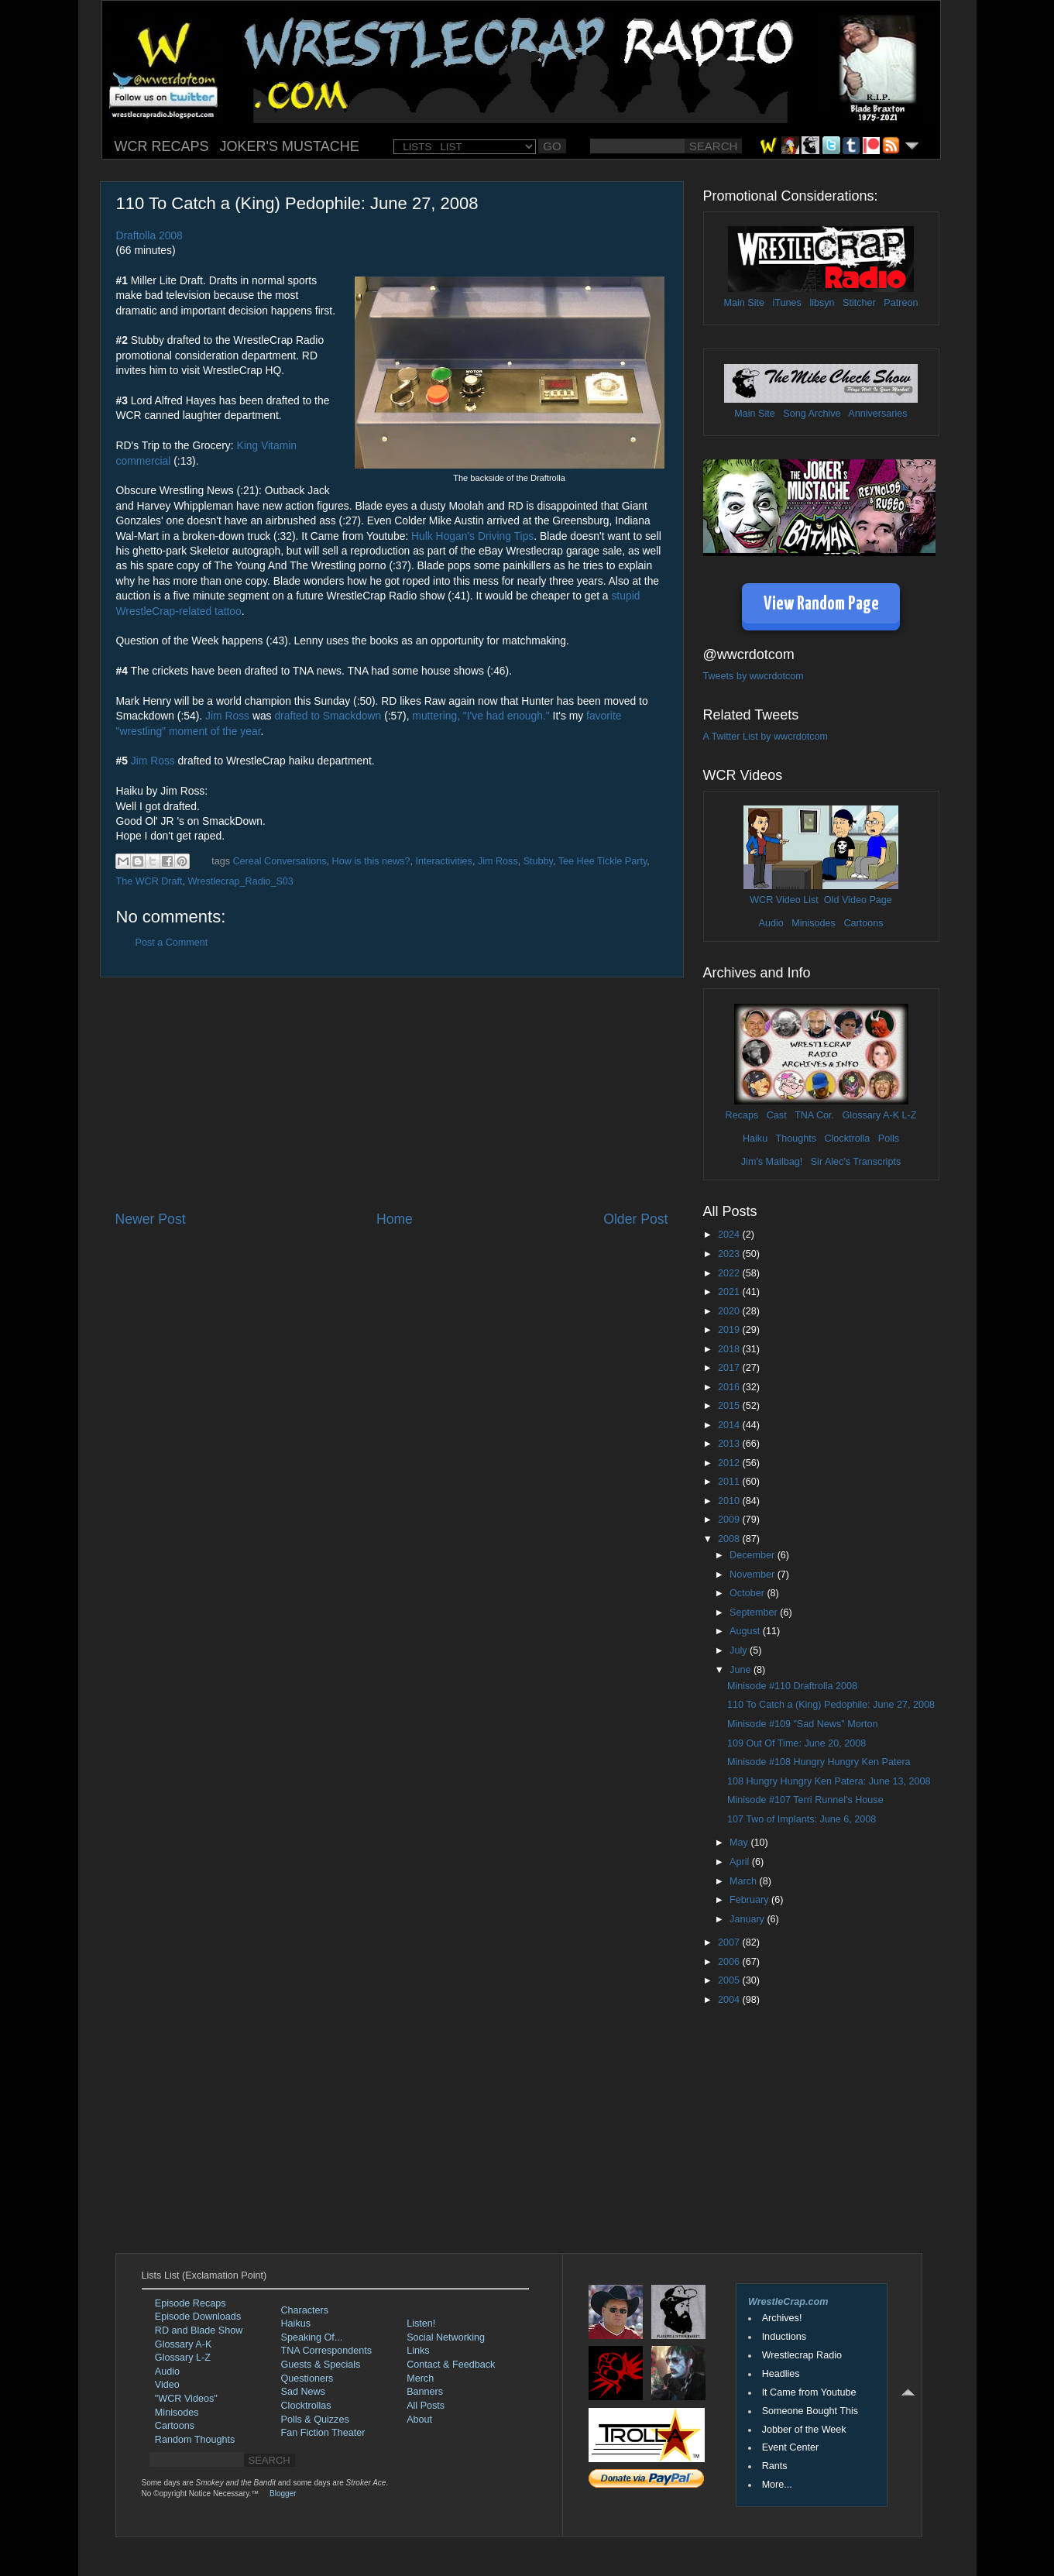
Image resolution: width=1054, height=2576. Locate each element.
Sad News (303, 2391)
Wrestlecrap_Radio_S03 (241, 881)
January (748, 1919)
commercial (143, 461)
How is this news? (371, 861)
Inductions (784, 2336)
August (746, 1631)
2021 (730, 1291)
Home (394, 1219)
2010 (730, 1501)
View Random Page (821, 604)
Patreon (901, 302)
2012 (730, 1463)
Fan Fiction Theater (323, 2432)
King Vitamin (266, 445)
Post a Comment (172, 942)
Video (167, 2384)
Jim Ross (227, 715)
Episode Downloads (198, 2316)
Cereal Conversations (280, 861)
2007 (730, 1942)
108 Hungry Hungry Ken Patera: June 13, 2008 (829, 1781)
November (754, 1574)
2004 (730, 1999)
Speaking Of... (312, 2337)
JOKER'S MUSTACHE (289, 146)
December (754, 1555)
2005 (730, 1980)
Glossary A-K (871, 1115)
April (741, 1861)
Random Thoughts (195, 2439)
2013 (730, 1443)
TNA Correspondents (327, 2350)
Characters (305, 2310)
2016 (730, 1387)
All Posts (426, 2405)
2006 (730, 1961)
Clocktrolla (847, 1138)
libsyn (821, 302)
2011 (730, 1481)
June (742, 1669)
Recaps (742, 1115)
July (740, 1650)
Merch (420, 2378)
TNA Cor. (814, 1115)
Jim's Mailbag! (771, 1161)
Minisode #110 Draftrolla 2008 (792, 1686)
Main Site (744, 302)
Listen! (421, 2323)
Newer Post (150, 1219)
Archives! (782, 2318)
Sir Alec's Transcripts (856, 1161)
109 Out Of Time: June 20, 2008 (796, 1743)
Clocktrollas (306, 2405)
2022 (730, 1273)
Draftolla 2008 (149, 235)
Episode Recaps (190, 2303)
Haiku (755, 1138)
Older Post (635, 1219)
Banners (425, 2391)
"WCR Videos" (186, 2398)
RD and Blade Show (198, 2330)
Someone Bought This (810, 2411)
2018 (730, 1349)
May (740, 1842)
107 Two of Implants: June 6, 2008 (801, 1819)
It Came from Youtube (809, 2392)
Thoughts (795, 1138)
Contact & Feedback (451, 2364)
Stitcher (859, 302)
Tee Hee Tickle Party (602, 861)
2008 (730, 1539)
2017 (730, 1367)
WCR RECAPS (162, 146)
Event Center (790, 2447)
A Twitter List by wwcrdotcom (765, 736)
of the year (236, 731)
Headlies (781, 2373)
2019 (730, 1329)
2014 (730, 1425)
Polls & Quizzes (315, 2419)
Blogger (283, 2493)
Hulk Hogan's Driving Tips (472, 536)
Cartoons (863, 923)
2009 (730, 1519)
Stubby (538, 861)
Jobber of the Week (804, 2429)
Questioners (307, 2378)
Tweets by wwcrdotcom (753, 676)
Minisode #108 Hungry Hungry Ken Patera (819, 1762)
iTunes (787, 302)
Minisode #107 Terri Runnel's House (805, 1800)
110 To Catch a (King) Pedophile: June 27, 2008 (831, 1704)
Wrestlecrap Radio (802, 2355)
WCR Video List (784, 900)
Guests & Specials (321, 2364)
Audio (770, 923)
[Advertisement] (392, 1093)
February (750, 1899)
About (419, 2419)
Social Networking (446, 2337)
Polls (888, 1138)
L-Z (907, 1115)
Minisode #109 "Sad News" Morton (802, 1724)
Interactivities (443, 861)
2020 (730, 1311)
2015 (730, 1405)
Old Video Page (858, 900)
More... (777, 2484)
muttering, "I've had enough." (480, 715)
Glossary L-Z (183, 2357)
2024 (730, 1234)
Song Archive (811, 413)
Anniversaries (877, 413)
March (745, 1881)
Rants (775, 2466)
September (755, 1612)
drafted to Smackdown (327, 715)
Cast (777, 1115)
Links (418, 2350)
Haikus (296, 2323)
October (748, 1593)
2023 (730, 1254)
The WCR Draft (149, 881)
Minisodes (813, 923)
